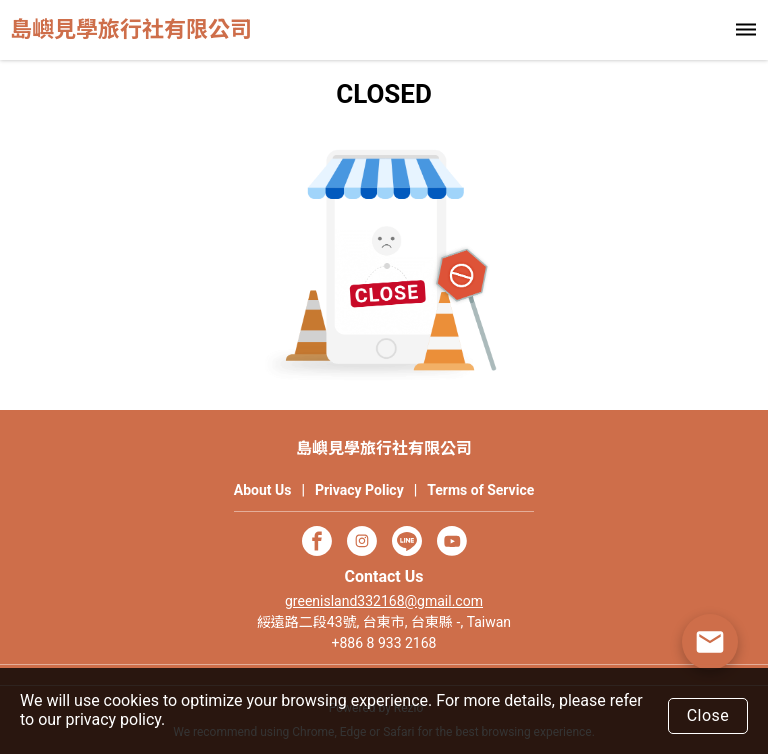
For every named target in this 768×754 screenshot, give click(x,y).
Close (708, 715)
